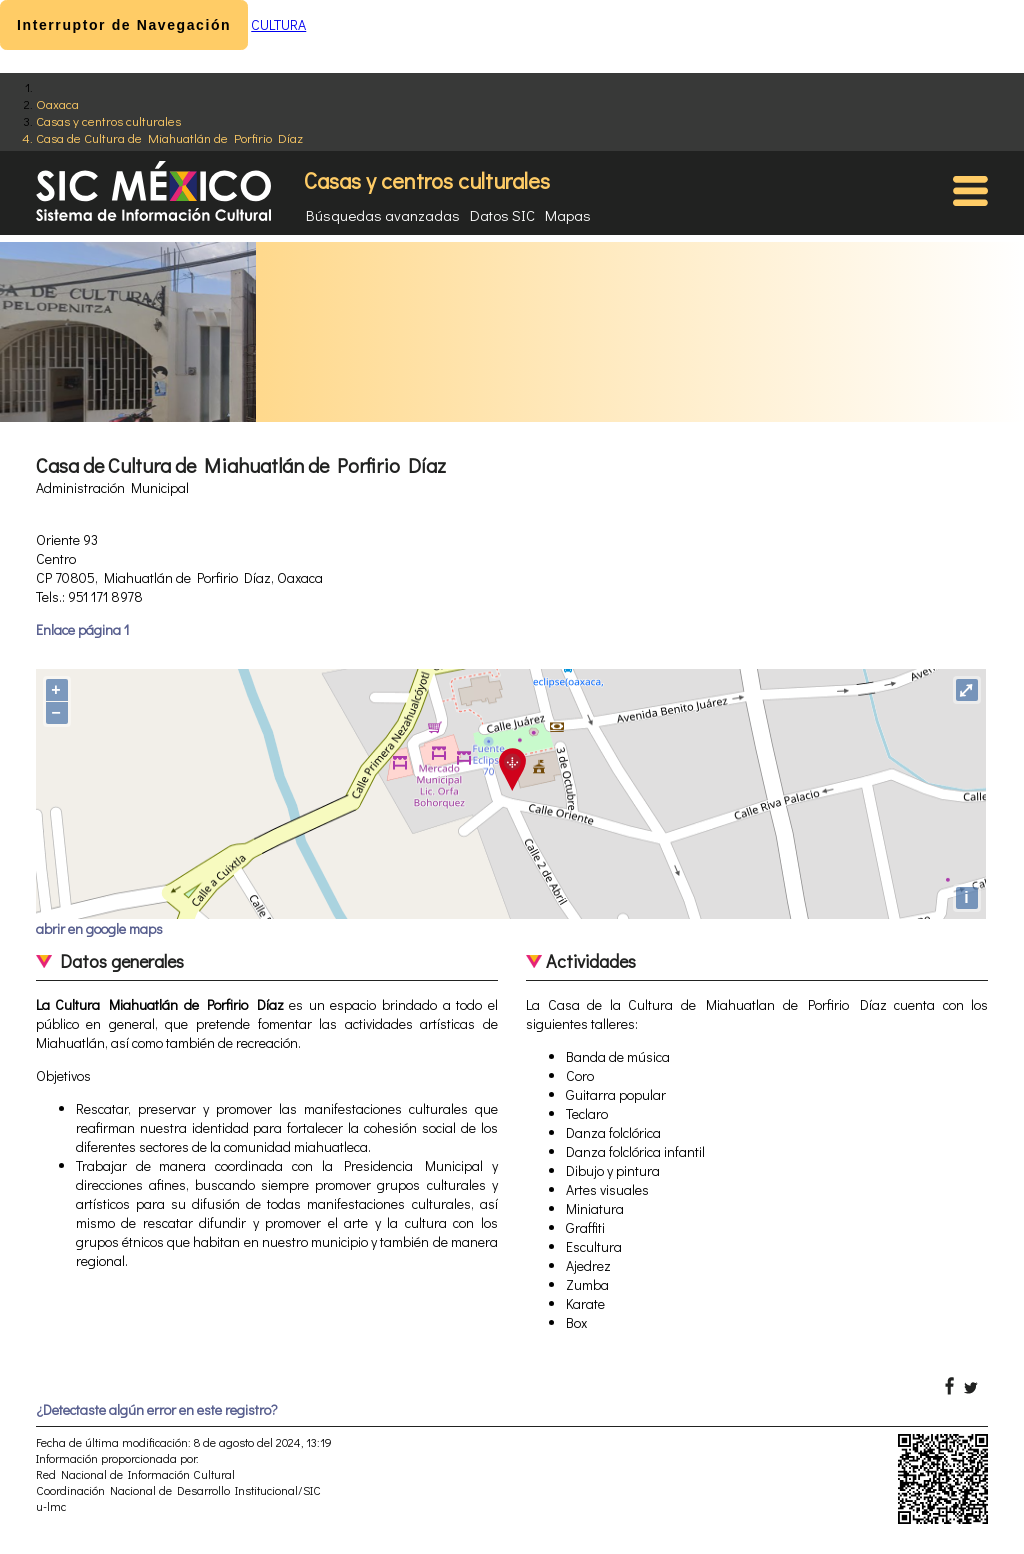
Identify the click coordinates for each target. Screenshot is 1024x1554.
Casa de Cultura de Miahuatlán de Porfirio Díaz (169, 137)
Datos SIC (502, 215)
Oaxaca (57, 103)
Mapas (568, 215)
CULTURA (278, 24)
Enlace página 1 (82, 629)
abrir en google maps (99, 928)
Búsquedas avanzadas (383, 215)
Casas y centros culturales (108, 120)
